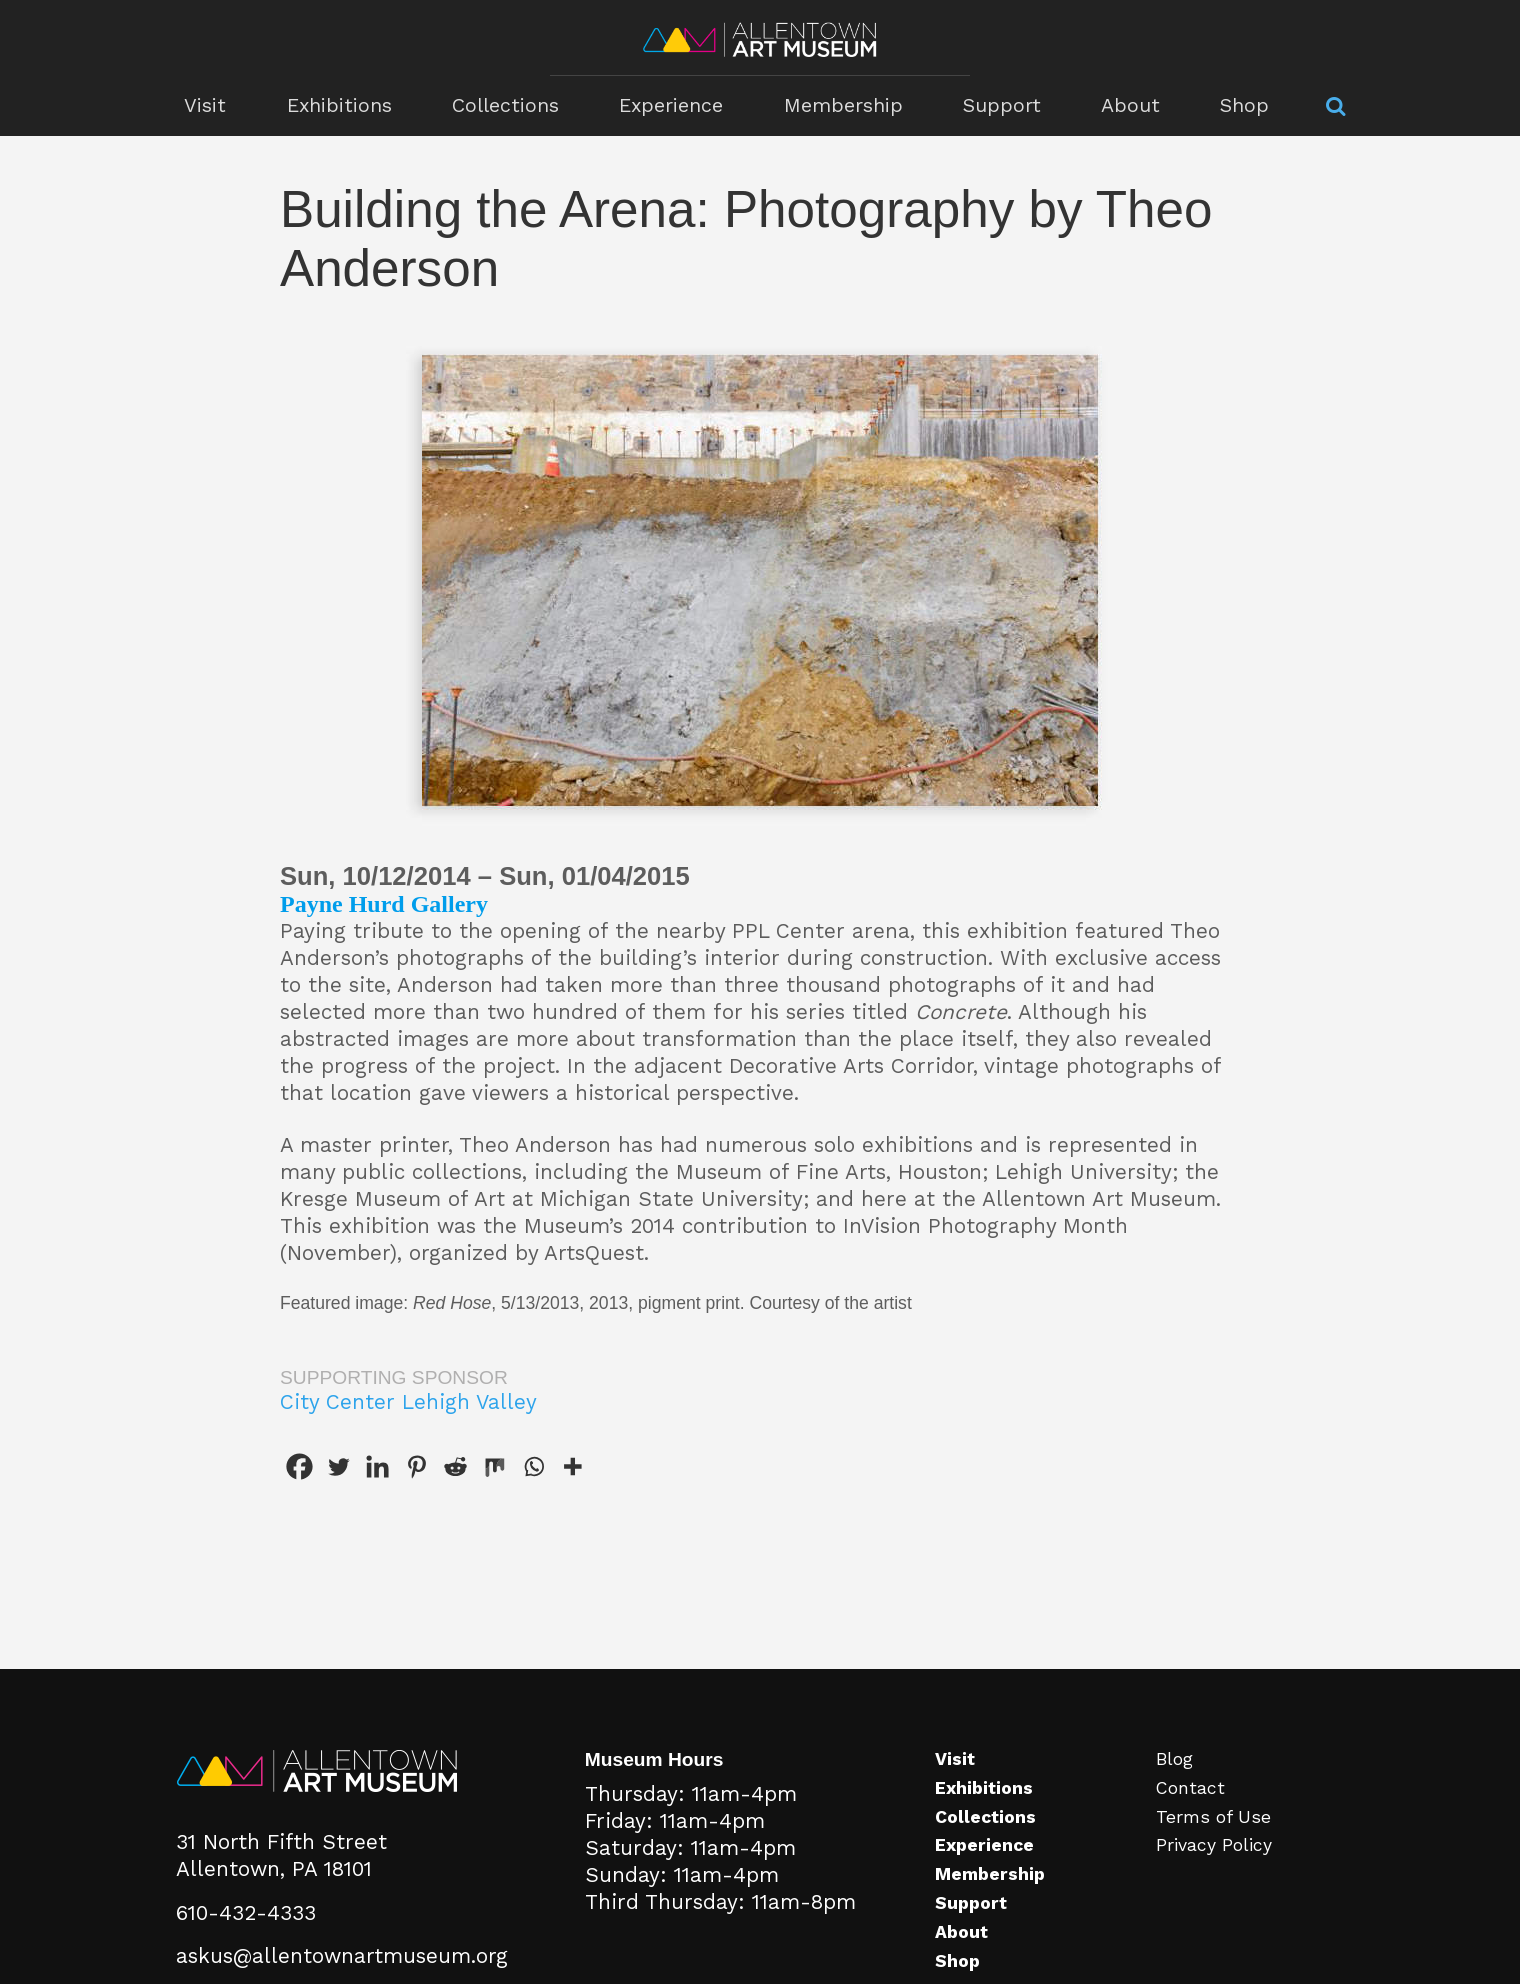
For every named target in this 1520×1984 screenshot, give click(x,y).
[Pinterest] (416, 1466)
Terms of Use (1213, 1817)
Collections (508, 105)
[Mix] (494, 1466)
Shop (1239, 105)
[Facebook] (299, 1466)
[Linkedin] (377, 1466)
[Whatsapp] (533, 1466)
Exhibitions (343, 105)
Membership (843, 105)
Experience (673, 105)
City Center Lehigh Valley (408, 1402)
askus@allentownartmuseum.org (342, 1956)
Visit (210, 105)
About (1126, 105)
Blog (1174, 1759)
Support (999, 105)
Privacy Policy (1214, 1845)
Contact (1190, 1788)
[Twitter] (338, 1466)
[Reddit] (455, 1466)
